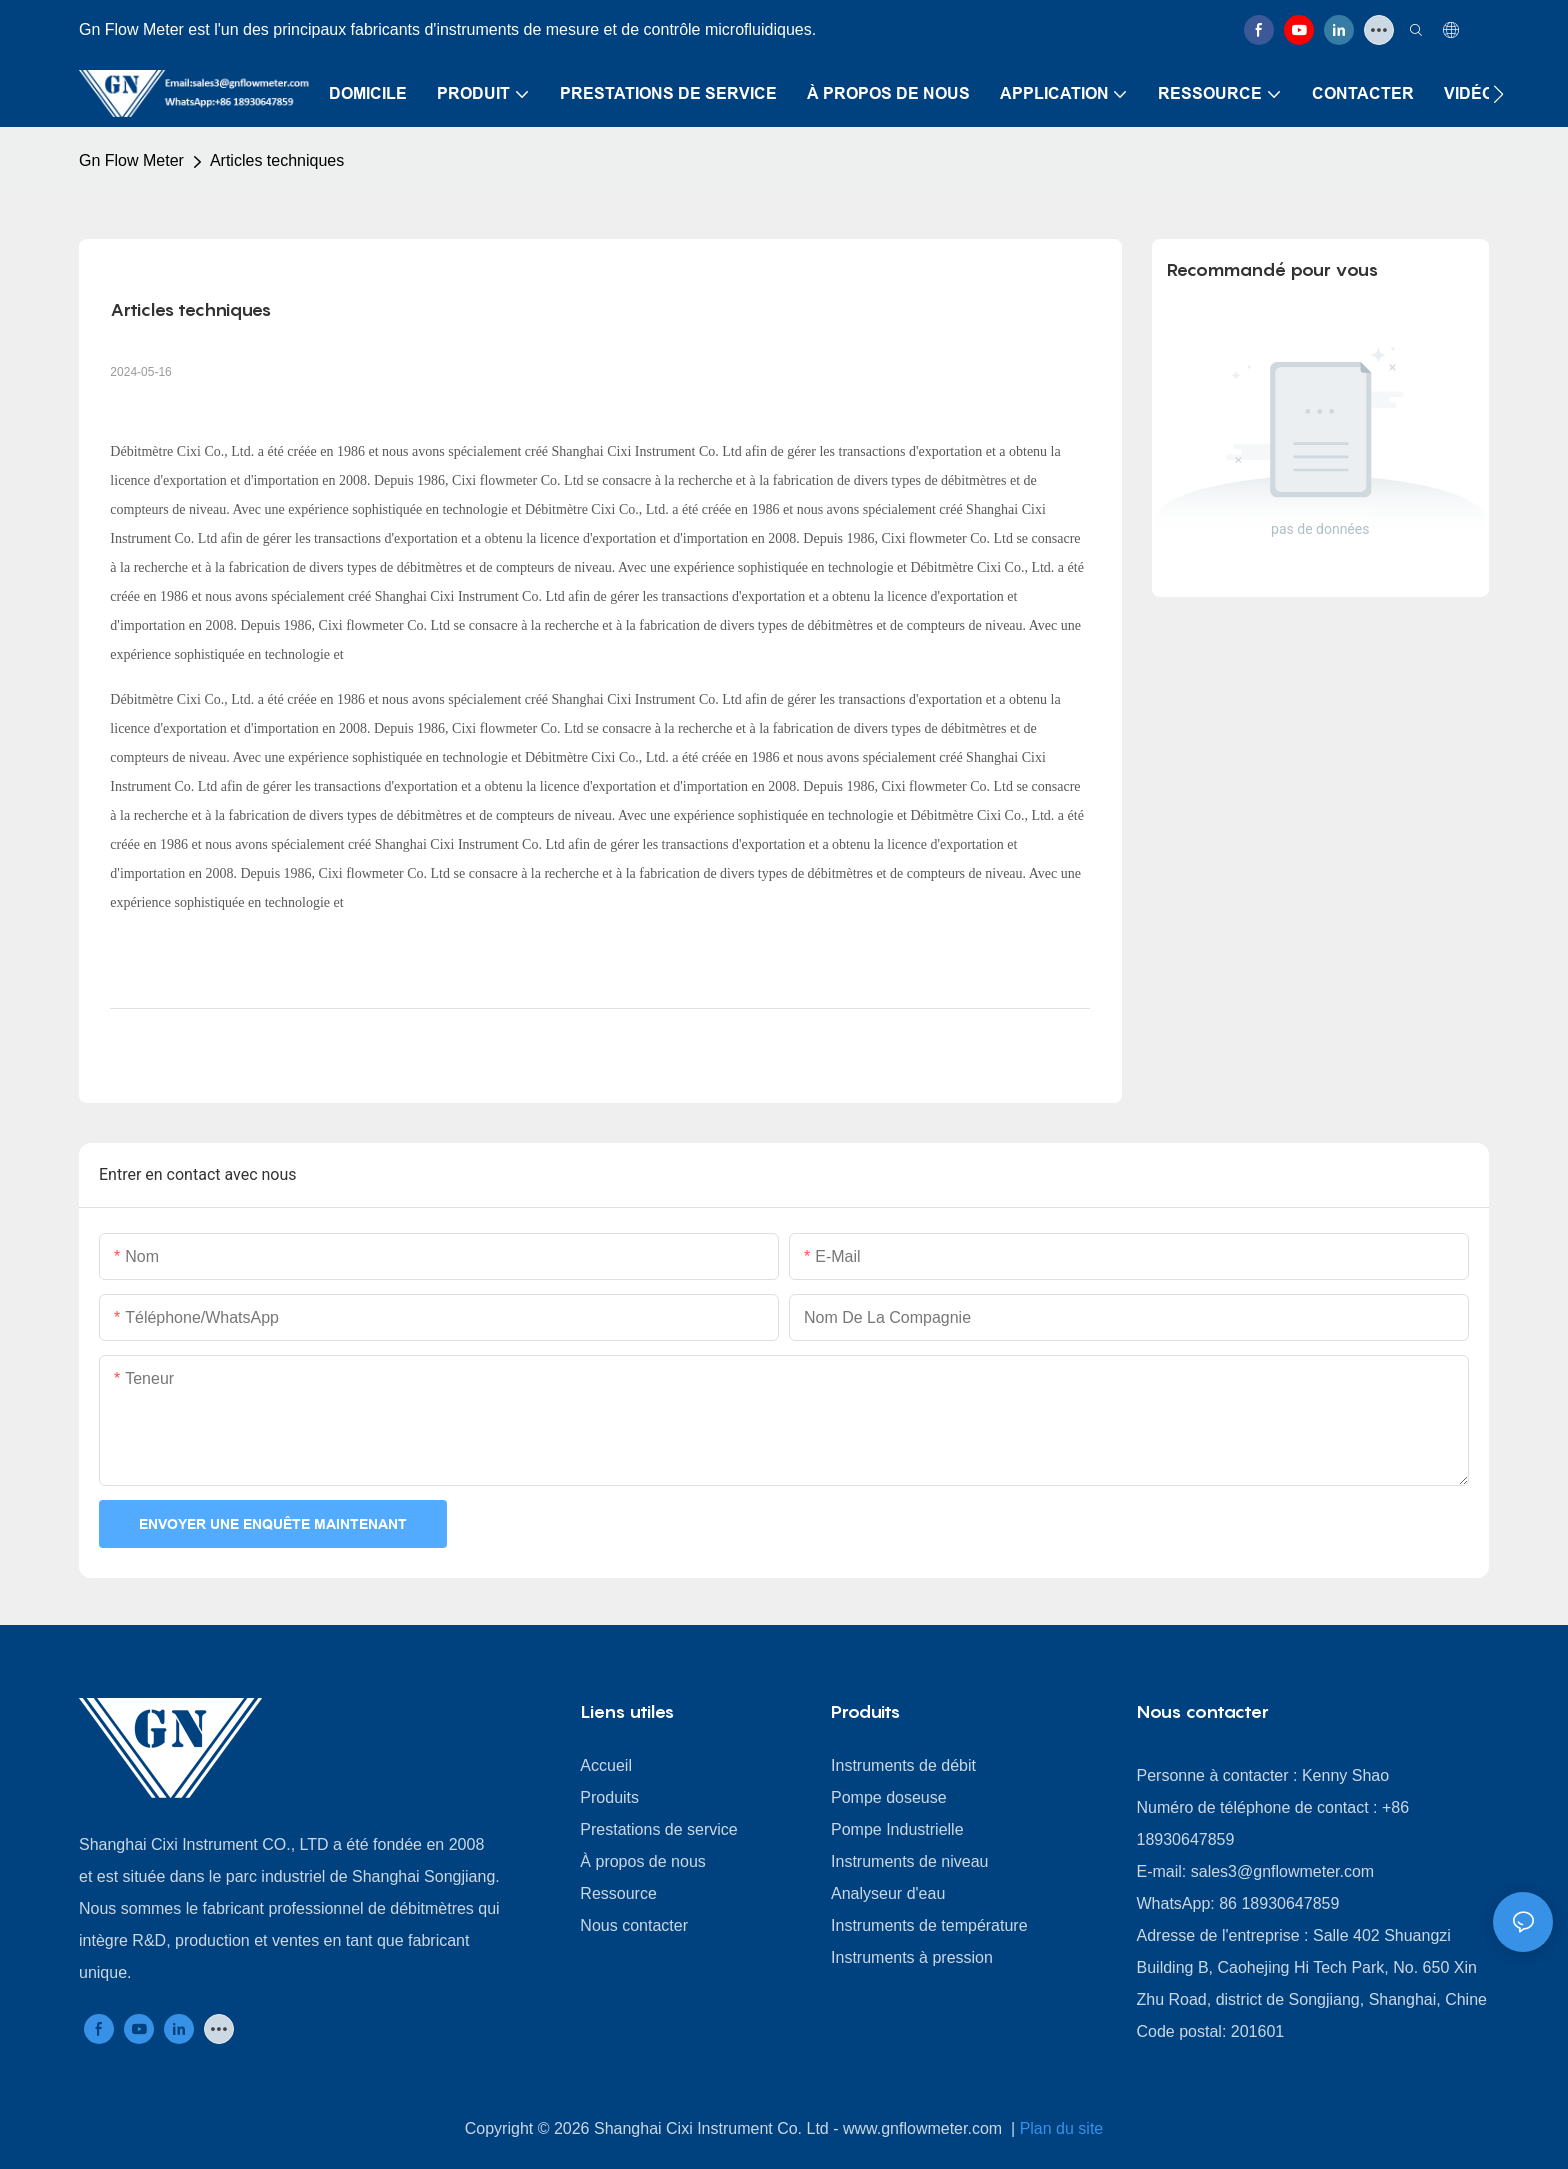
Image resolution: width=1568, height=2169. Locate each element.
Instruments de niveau (909, 1861)
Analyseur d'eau (888, 1893)
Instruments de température (929, 1925)
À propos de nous (642, 1861)
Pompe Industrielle (897, 1829)
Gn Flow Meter (131, 160)
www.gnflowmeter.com (925, 2128)
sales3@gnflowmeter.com (1282, 1871)
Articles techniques (277, 160)
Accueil (606, 1765)
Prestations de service (658, 1829)
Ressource (618, 1893)
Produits (609, 1797)
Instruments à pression (912, 1957)
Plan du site (1062, 2128)
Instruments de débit (903, 1765)
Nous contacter (634, 1925)
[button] (1498, 94)
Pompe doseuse (889, 1797)
